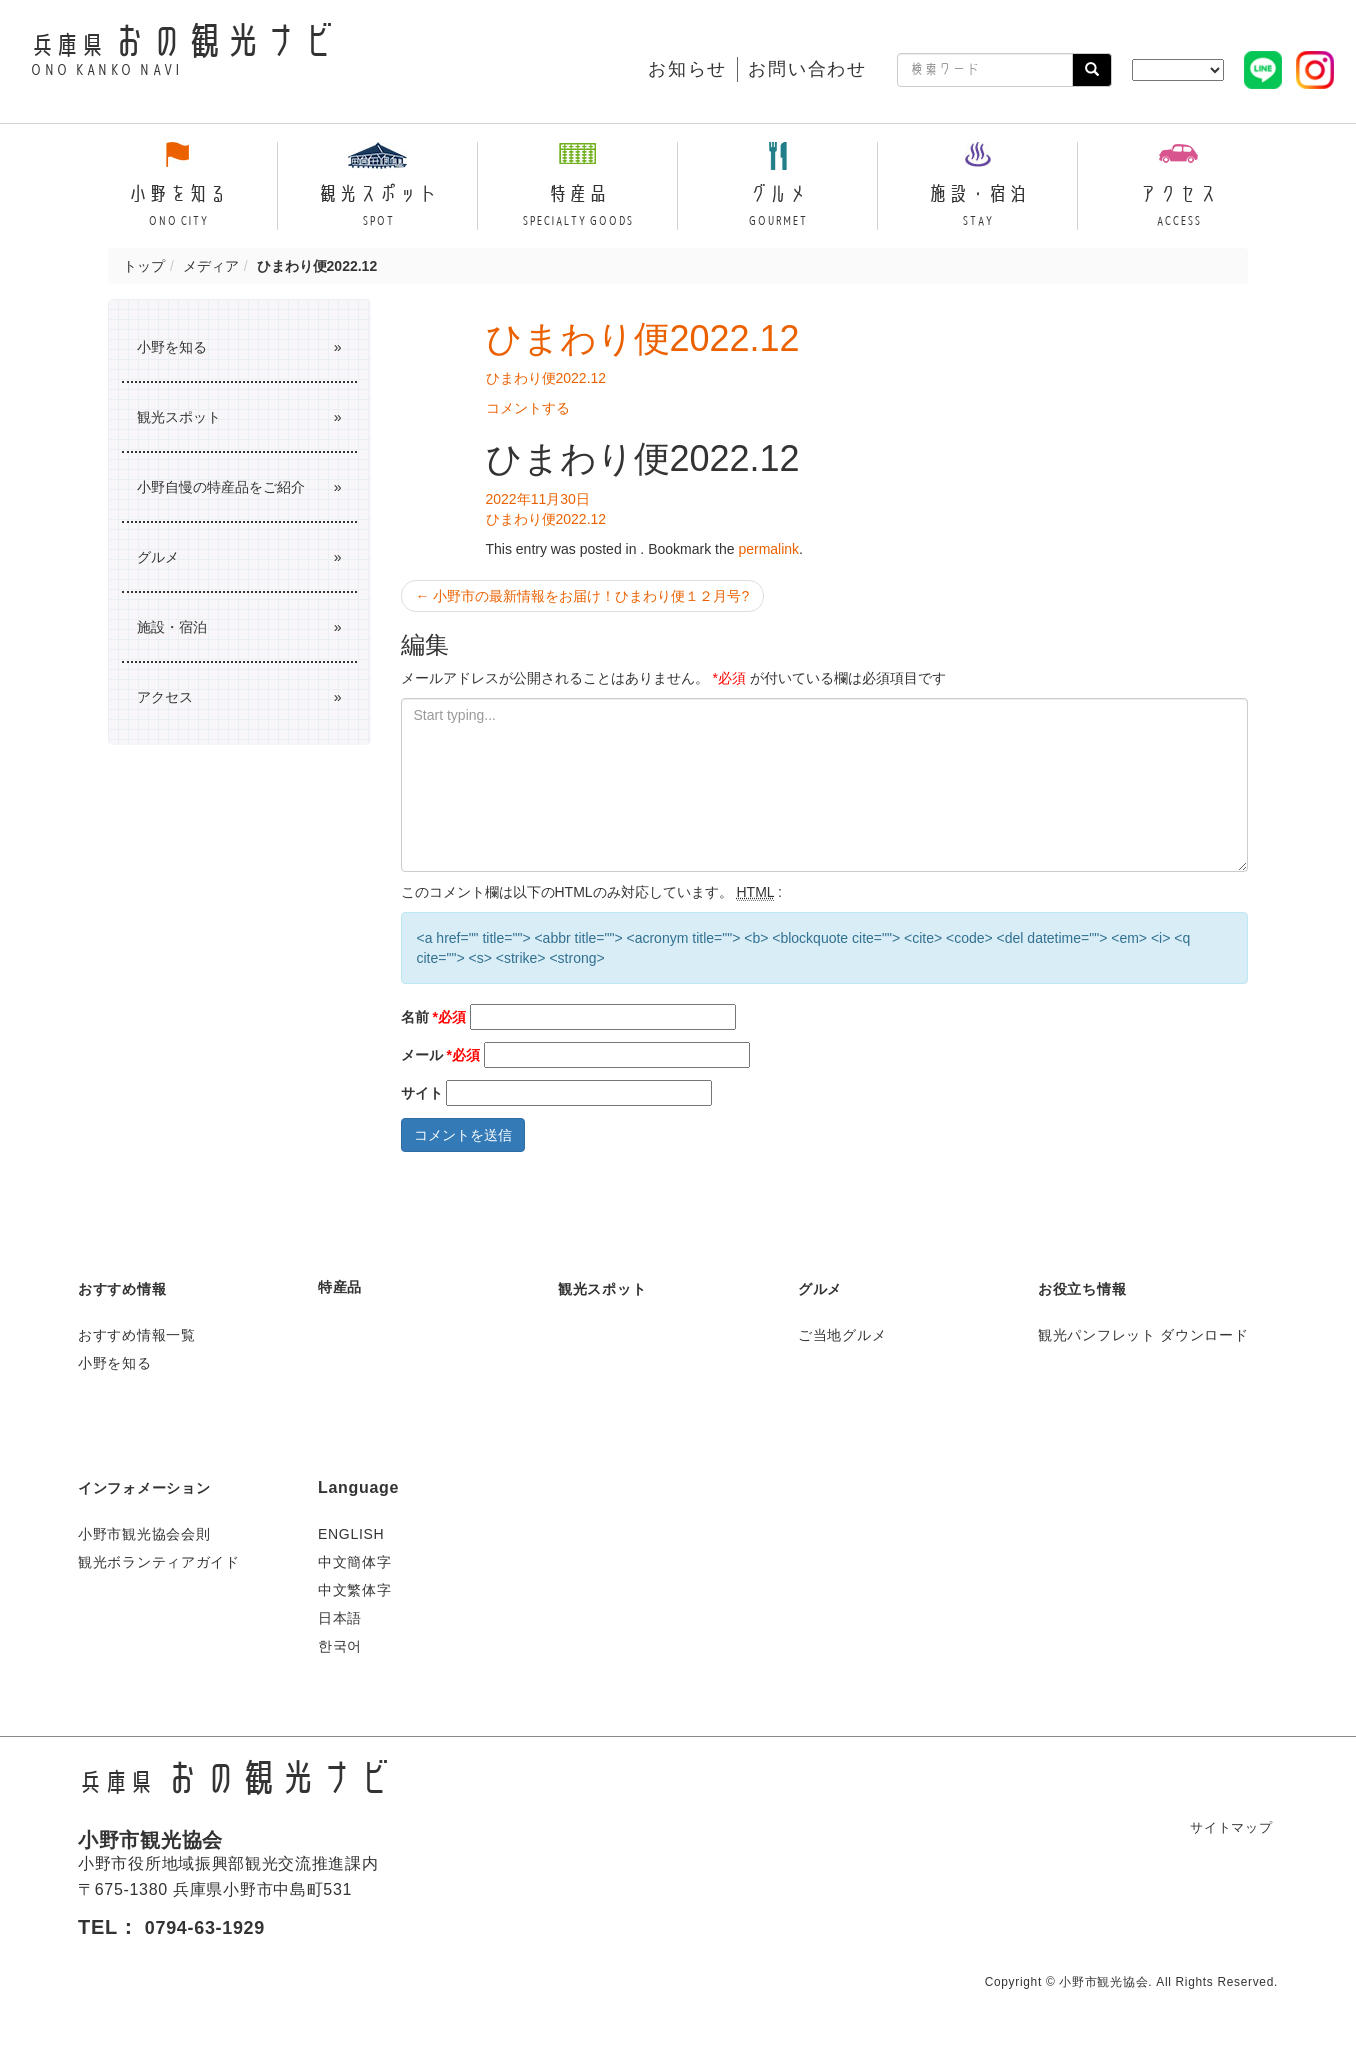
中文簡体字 (355, 1562)
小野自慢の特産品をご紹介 (221, 487)
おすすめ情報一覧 (137, 1335)
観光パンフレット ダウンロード (1143, 1335)
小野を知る (172, 347)
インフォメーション (153, 1487)
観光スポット (179, 417)
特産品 (343, 1286)
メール (440, 1055)
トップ (144, 266)
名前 (433, 1017)
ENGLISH (351, 1534)
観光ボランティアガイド (159, 1562)
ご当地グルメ (842, 1335)
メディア (211, 266)
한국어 (340, 1646)
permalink (768, 549)
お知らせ (687, 69)
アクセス (165, 697)
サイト (422, 1093)
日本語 (340, 1618)
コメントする (528, 408)
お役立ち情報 (1088, 1288)
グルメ (158, 557)
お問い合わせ (807, 69)
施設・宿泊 (172, 627)
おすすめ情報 (128, 1288)
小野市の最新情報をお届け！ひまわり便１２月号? (583, 596)
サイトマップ (1226, 1827)
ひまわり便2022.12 (643, 338)
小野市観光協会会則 (144, 1534)
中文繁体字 (355, 1590)
